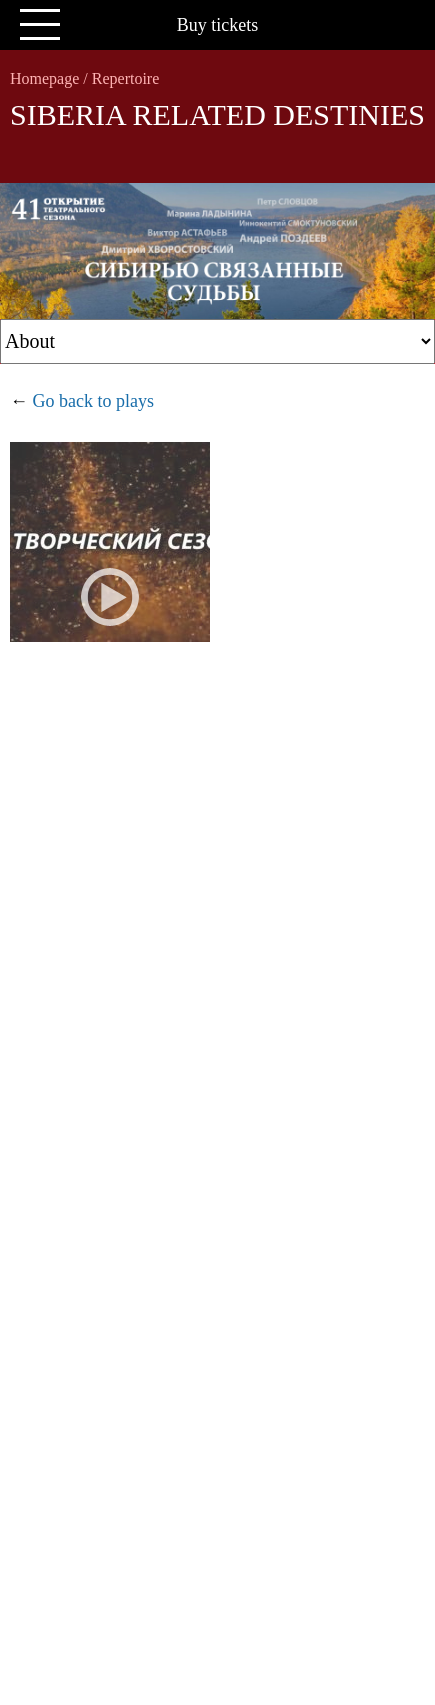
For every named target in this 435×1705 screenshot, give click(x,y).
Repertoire (126, 78)
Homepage (44, 78)
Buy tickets (218, 25)
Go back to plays (93, 401)
